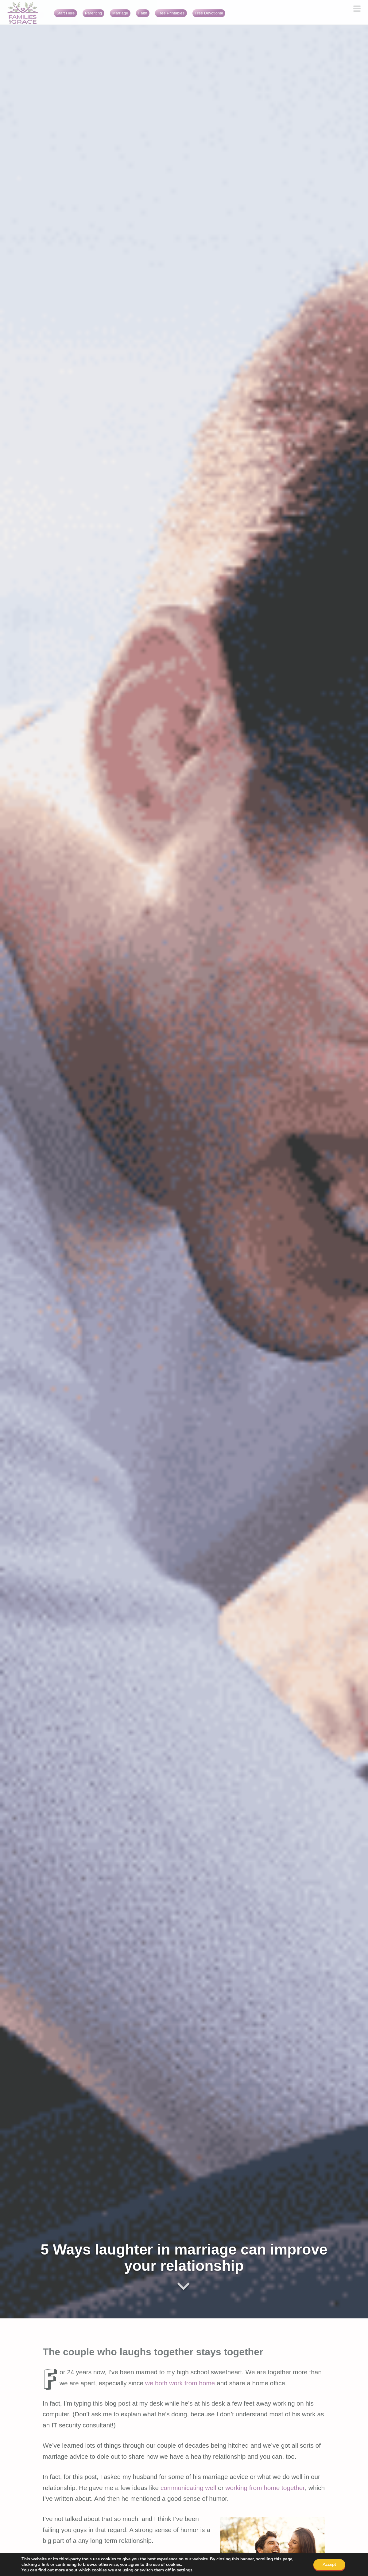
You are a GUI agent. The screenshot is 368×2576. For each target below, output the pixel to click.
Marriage (120, 13)
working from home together (265, 2487)
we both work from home (180, 2383)
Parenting (93, 13)
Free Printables (170, 13)
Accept (329, 2564)
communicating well (188, 2487)
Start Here (65, 13)
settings (184, 2570)
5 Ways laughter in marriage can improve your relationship (184, 2257)
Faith (142, 13)
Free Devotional (209, 13)
